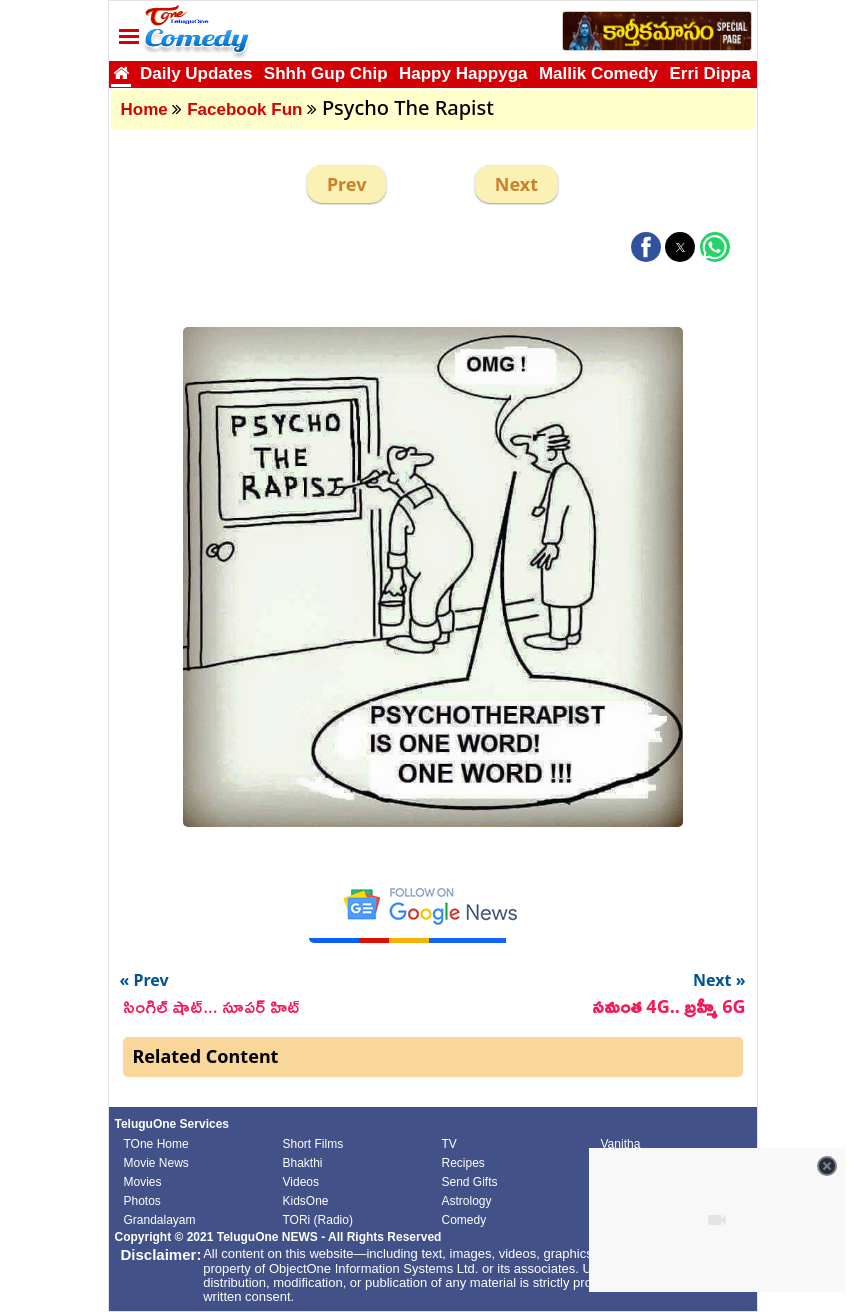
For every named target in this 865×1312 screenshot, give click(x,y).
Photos (142, 1201)
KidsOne (306, 1201)
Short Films (313, 1144)
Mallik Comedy (598, 73)
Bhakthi (303, 1163)
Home (144, 109)
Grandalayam (160, 1220)
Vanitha (621, 1144)
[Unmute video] (717, 1220)
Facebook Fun (244, 109)
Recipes (463, 1163)
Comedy (464, 1220)
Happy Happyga (463, 73)
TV (449, 1144)
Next (516, 184)
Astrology (467, 1201)
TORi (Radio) (318, 1220)
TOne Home (156, 1144)
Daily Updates (196, 73)
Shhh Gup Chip (326, 73)
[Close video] (827, 1166)
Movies (143, 1182)
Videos (301, 1182)
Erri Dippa (709, 73)
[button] (646, 247)
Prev (347, 184)
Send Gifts (470, 1182)
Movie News (156, 1163)
